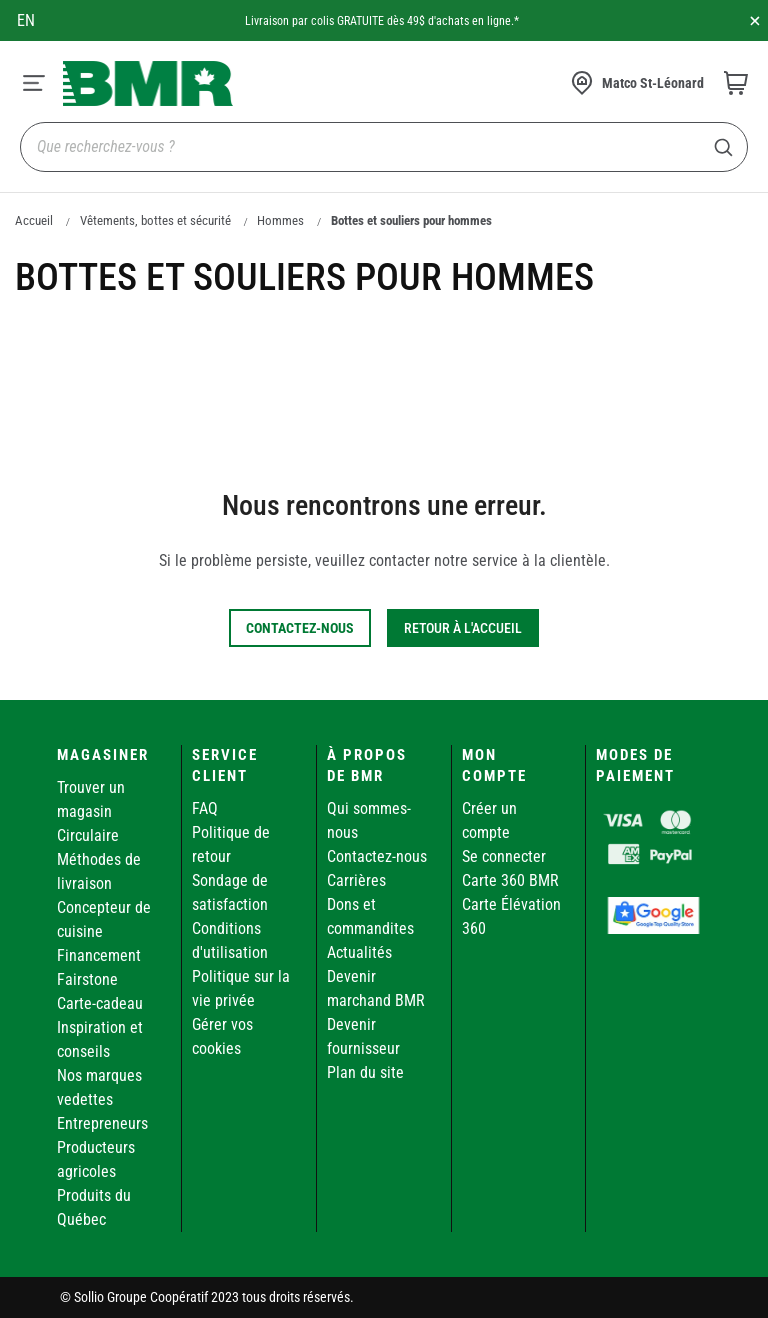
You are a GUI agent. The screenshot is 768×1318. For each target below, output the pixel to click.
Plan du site (365, 1072)
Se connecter (504, 856)
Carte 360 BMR (510, 880)
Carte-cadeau (100, 1003)
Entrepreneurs (102, 1123)
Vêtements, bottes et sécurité (155, 220)
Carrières (356, 880)
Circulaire (88, 835)
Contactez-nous (377, 856)
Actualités (359, 952)
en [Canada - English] (26, 20)
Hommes (280, 220)
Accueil (34, 220)
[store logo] (148, 83)
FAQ (205, 808)
